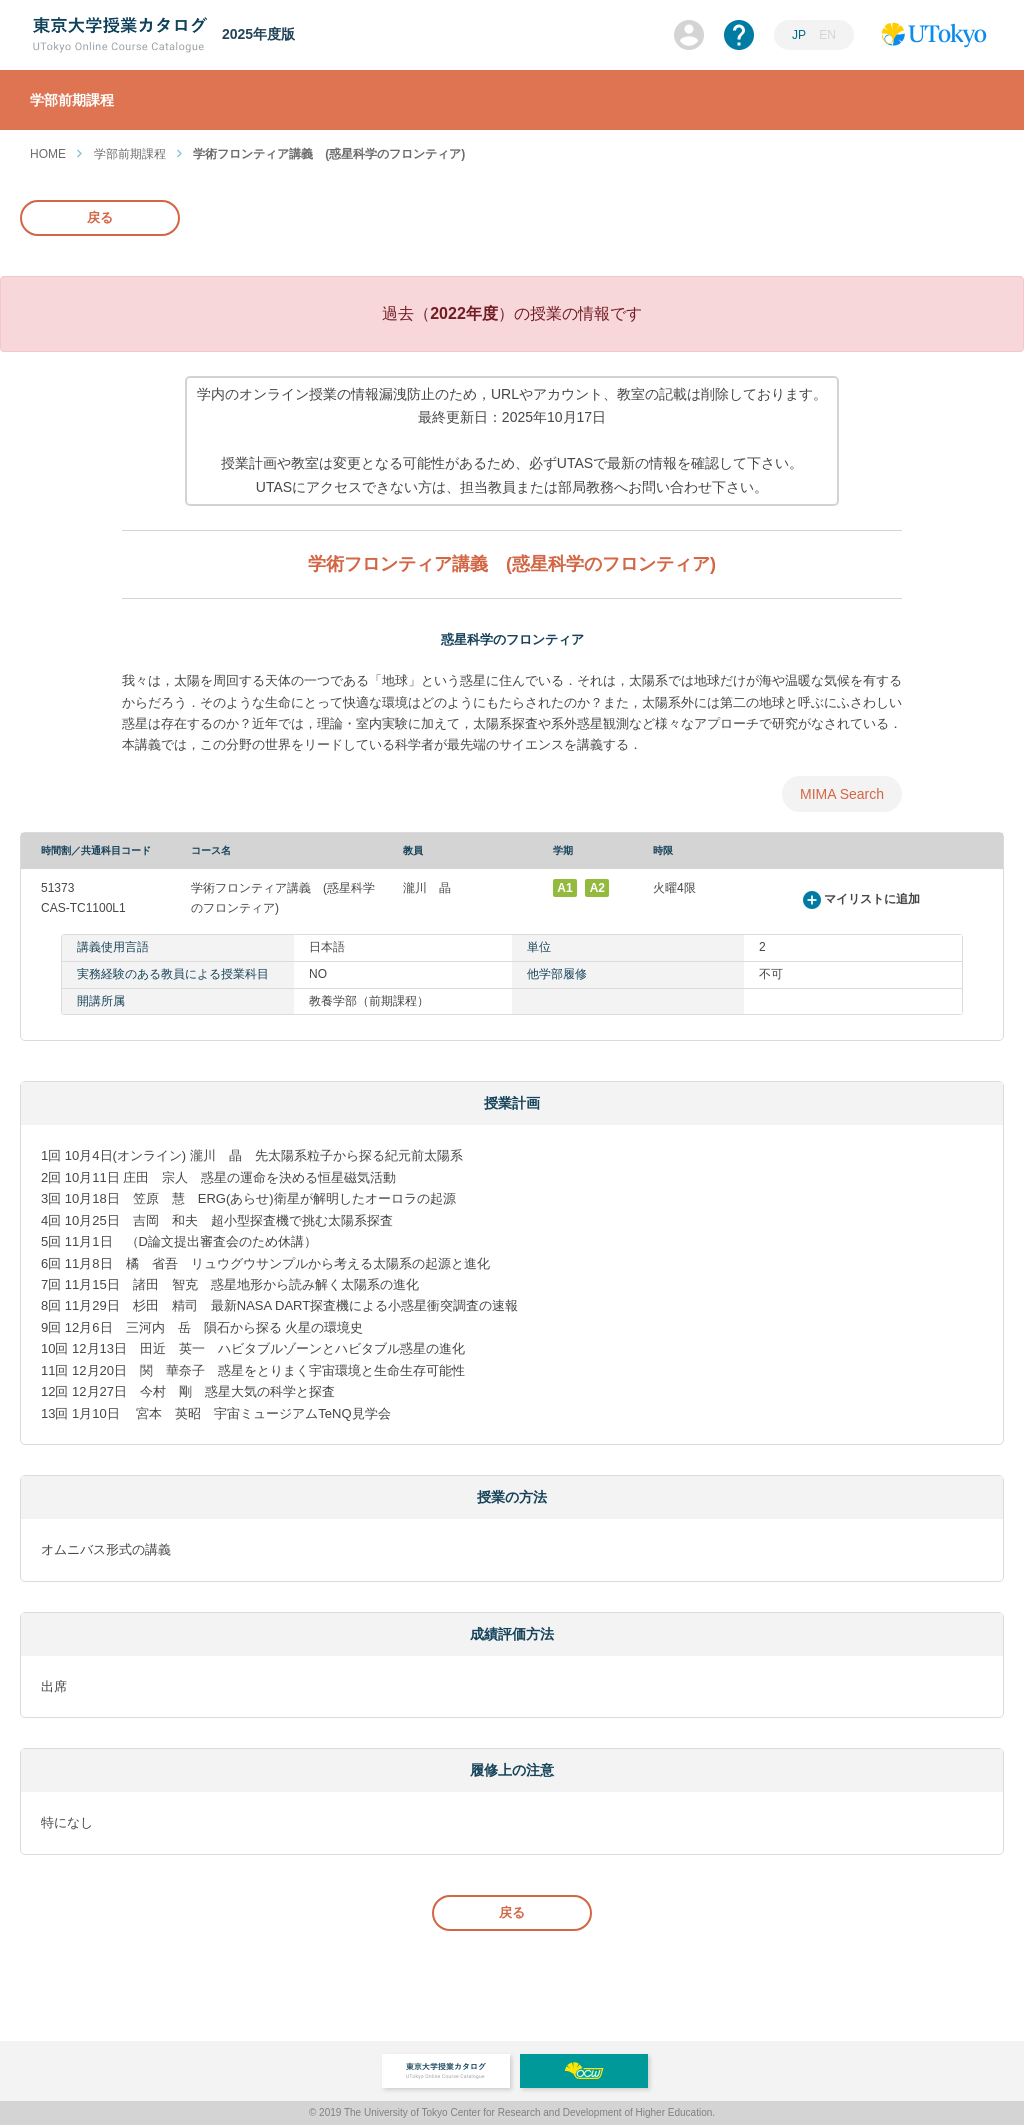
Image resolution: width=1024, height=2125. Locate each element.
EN (827, 35)
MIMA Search (842, 794)
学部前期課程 (130, 154)
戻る (100, 217)
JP (799, 35)
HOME (48, 154)
